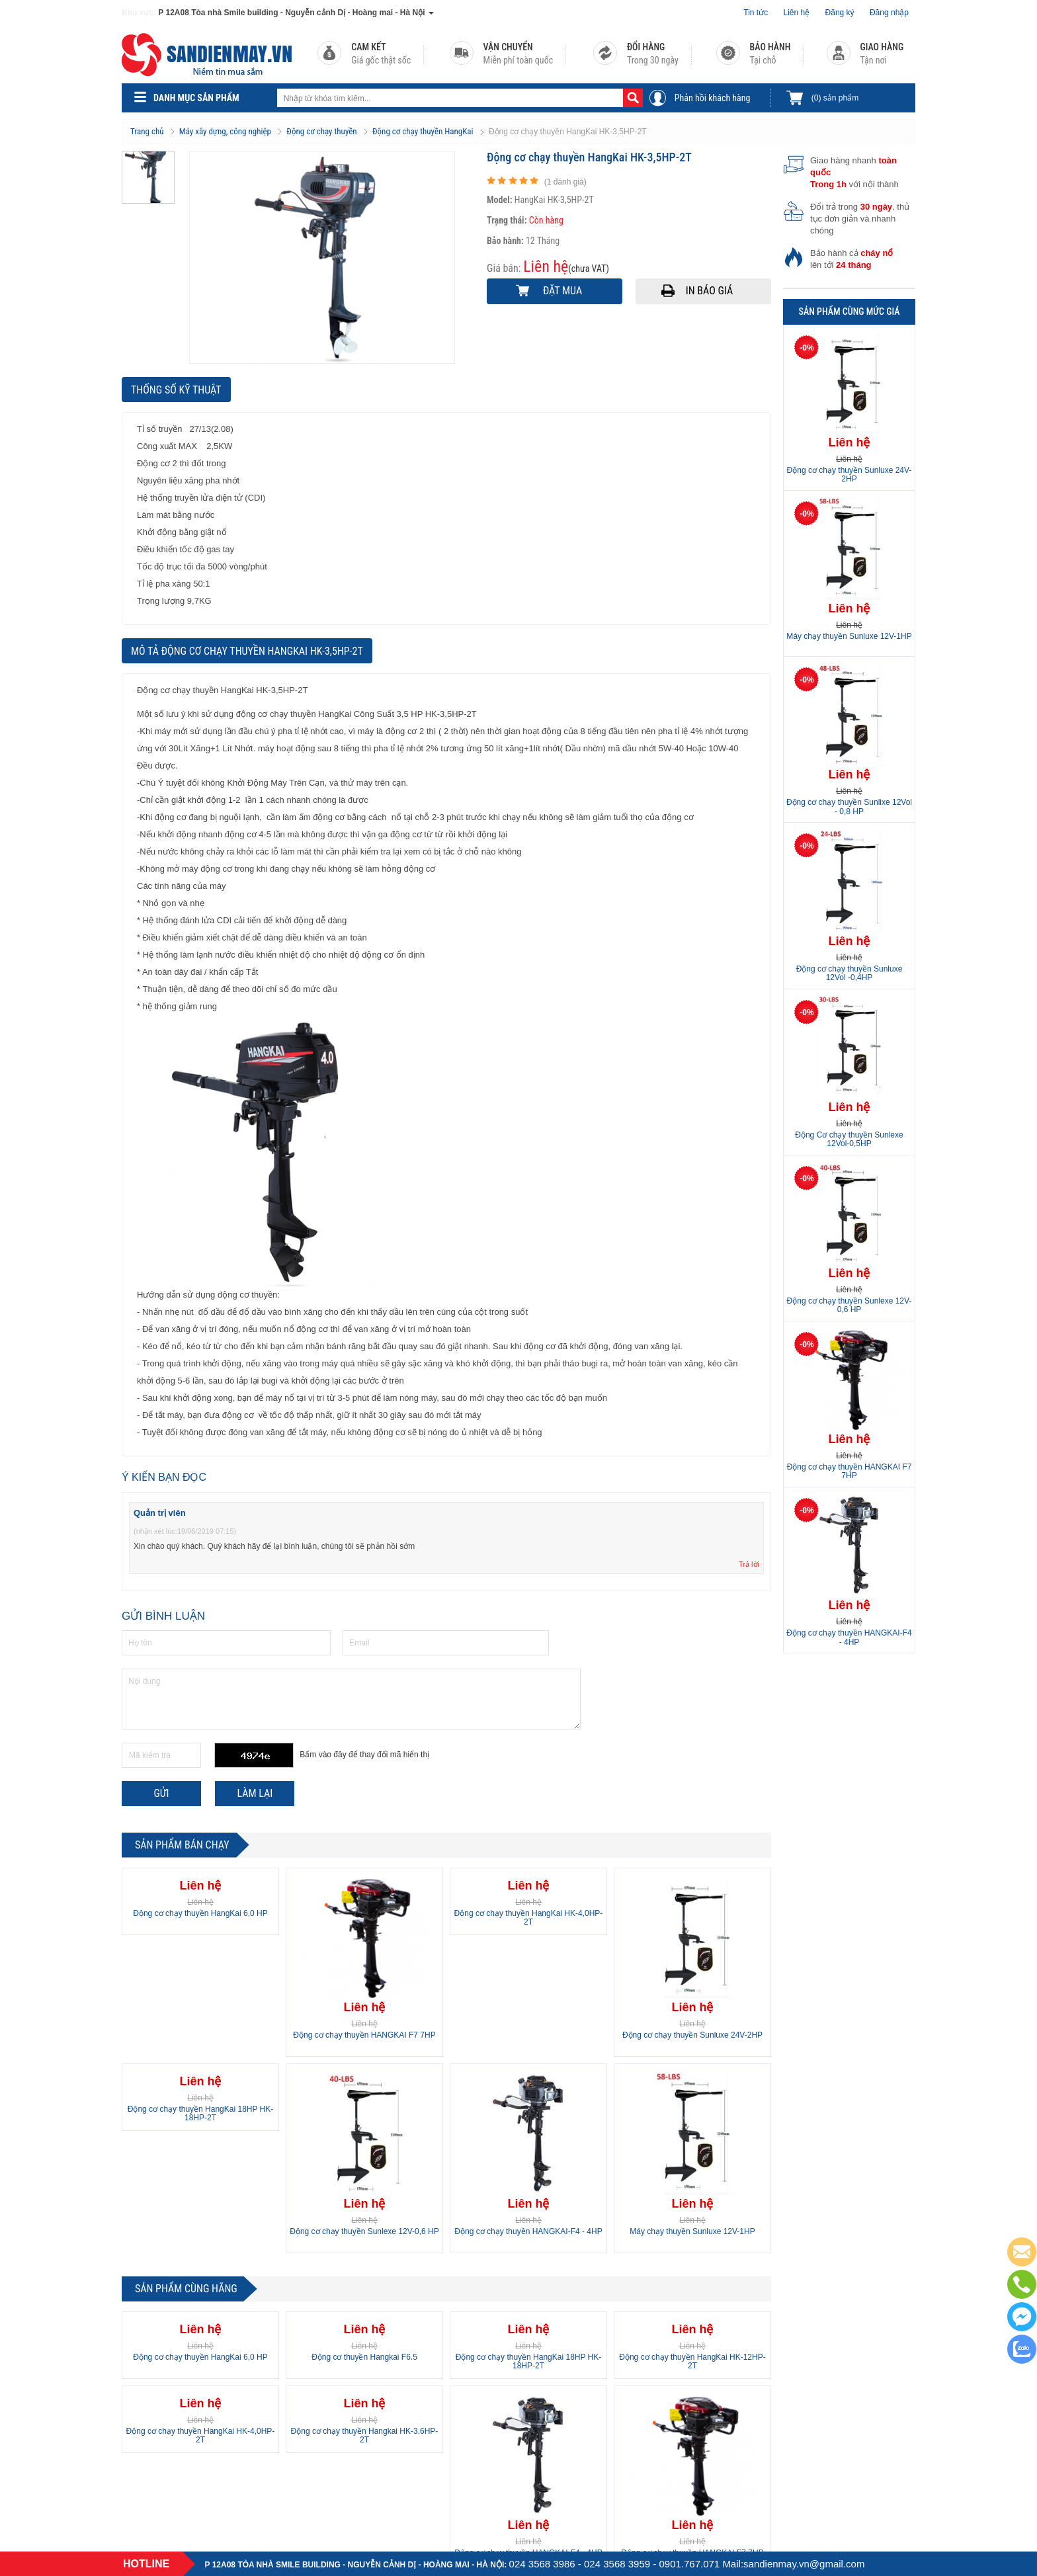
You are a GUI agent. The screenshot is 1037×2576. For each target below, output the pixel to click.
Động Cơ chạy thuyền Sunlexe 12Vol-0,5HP (849, 1139)
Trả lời (749, 1564)
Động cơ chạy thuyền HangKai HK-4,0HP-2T (528, 1918)
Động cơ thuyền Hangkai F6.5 (364, 2357)
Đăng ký (839, 12)
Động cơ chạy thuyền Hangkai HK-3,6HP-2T (364, 2435)
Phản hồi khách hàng (713, 98)
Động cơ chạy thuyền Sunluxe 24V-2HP (692, 2035)
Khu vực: (139, 12)
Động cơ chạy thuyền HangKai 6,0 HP (200, 1913)
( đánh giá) (565, 182)
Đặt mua (562, 290)
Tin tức (755, 12)
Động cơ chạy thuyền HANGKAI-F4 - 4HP (528, 2231)
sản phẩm (834, 98)
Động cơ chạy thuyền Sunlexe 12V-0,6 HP (364, 2231)
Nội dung (351, 1699)
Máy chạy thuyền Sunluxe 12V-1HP (692, 2231)
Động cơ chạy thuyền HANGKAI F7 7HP (364, 2035)
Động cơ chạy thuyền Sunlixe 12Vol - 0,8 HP (849, 806)
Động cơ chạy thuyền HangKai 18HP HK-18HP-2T (201, 2113)
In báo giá (709, 290)
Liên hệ (797, 12)
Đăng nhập (889, 12)
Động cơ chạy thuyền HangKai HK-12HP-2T (692, 2361)
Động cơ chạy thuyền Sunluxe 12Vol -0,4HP (849, 973)
